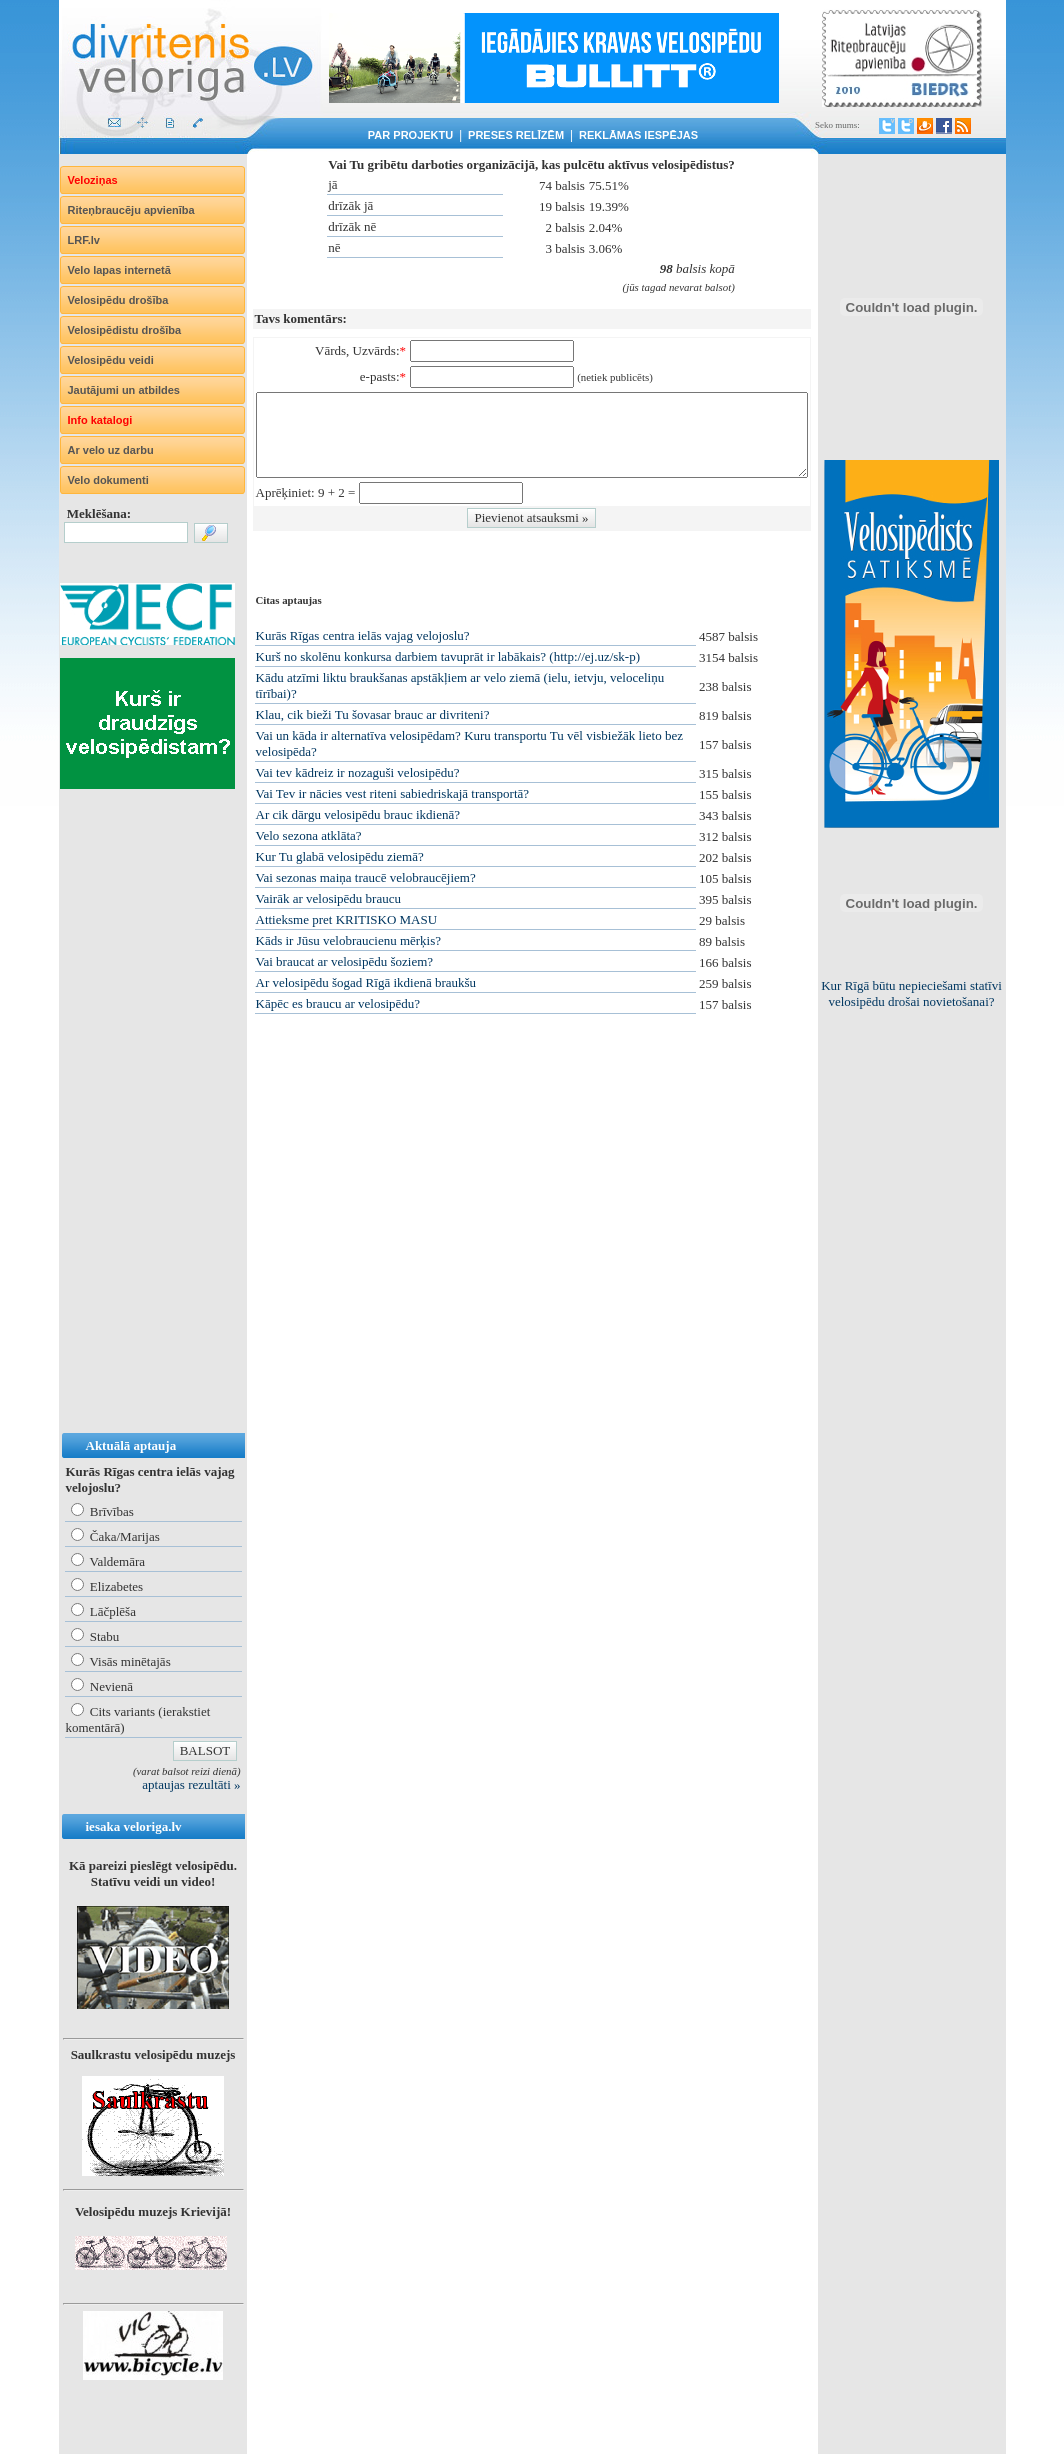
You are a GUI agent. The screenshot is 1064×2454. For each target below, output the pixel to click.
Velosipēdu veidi (111, 360)
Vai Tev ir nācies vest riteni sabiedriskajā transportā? (393, 793)
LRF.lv (84, 240)
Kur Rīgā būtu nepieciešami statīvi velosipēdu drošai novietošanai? (911, 993)
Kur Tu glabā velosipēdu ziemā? (340, 856)
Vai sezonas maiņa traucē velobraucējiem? (366, 877)
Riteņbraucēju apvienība (131, 210)
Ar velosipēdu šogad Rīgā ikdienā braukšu (366, 982)
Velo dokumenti (108, 480)
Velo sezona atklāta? (309, 835)
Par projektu (410, 135)
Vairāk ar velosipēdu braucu (328, 898)
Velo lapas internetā (119, 270)
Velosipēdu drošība (118, 300)
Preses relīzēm (516, 135)
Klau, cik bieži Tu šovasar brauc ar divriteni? (373, 714)
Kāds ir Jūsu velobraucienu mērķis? (349, 940)
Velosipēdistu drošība (125, 330)
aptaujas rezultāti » (191, 1784)
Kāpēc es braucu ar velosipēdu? (338, 1003)
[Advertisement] (140, 1131)
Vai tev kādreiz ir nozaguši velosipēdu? (358, 772)
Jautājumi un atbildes (124, 390)
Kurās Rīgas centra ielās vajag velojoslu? (363, 635)
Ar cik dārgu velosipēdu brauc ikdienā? (358, 814)
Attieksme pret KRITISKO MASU (347, 919)
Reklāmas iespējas (638, 135)
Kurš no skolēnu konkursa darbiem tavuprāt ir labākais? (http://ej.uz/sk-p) (448, 656)
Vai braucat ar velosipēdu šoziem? (345, 961)
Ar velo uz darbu (111, 450)
